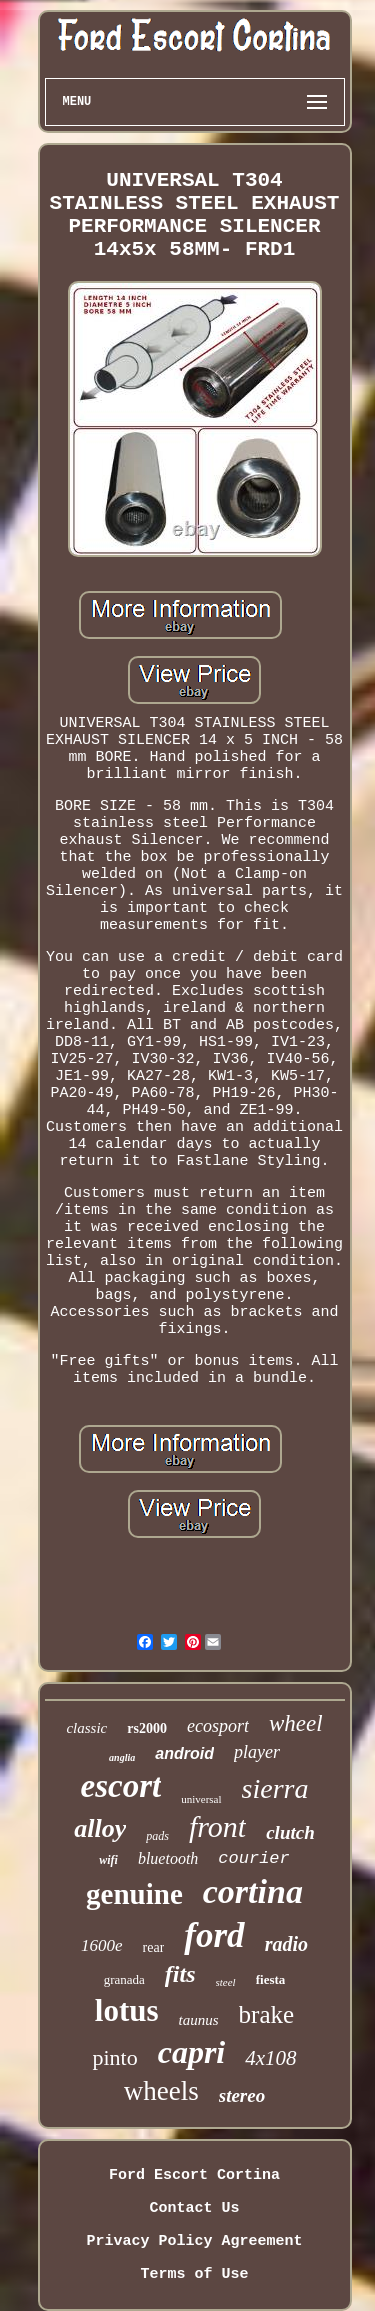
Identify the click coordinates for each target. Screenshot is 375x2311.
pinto (114, 2057)
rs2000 (147, 1728)
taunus (199, 2020)
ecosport (218, 1726)
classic (86, 1728)
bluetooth (168, 1858)
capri (192, 2052)
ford (214, 1935)
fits (180, 1974)
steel (226, 1982)
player (257, 1752)
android (184, 1753)
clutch (290, 1832)
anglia (122, 1757)
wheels (161, 2091)
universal (201, 1799)
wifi (108, 1860)
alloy (100, 1828)
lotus (127, 2010)
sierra (275, 1788)
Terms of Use (194, 2274)
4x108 (270, 2058)
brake (267, 2014)
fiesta (271, 1979)
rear (154, 1947)
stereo (242, 2095)
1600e (102, 1945)
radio (286, 1944)
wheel (296, 1723)
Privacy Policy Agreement (194, 2241)
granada (124, 1979)
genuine (134, 1894)
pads (157, 1836)
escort (121, 1786)
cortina (253, 1891)
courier (253, 1858)
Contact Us (194, 2208)
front (217, 1826)
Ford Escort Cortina (194, 2175)
